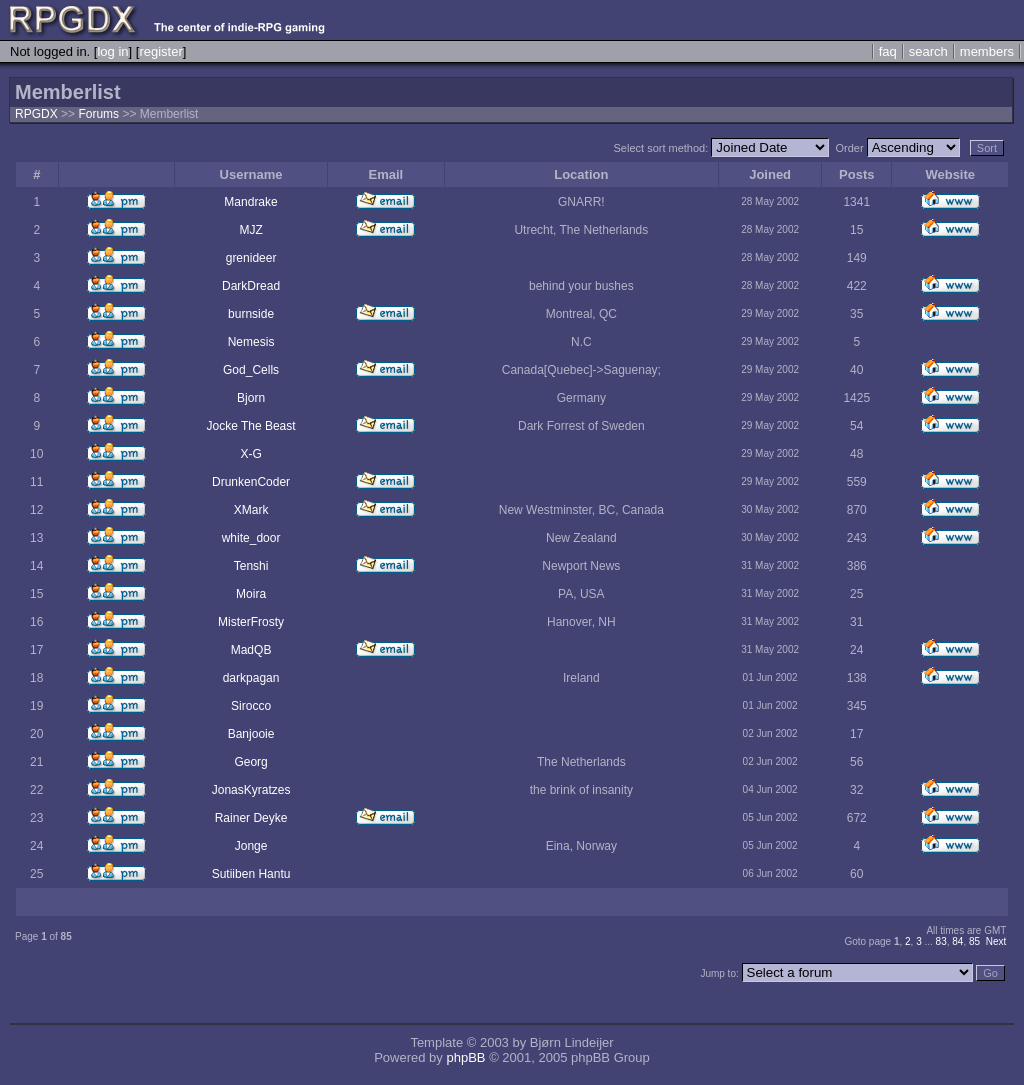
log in (112, 51)
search (928, 51)
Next (996, 941)
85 (974, 941)
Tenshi (251, 566)
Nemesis (251, 342)
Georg (250, 762)
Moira (251, 594)
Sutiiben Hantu (251, 874)
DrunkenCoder (251, 482)
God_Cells (251, 370)
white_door (251, 538)
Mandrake (250, 202)
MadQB (251, 650)
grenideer (251, 258)
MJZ (250, 230)
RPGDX (36, 114)
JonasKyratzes (251, 790)
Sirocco (251, 706)
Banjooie (251, 734)
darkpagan (251, 678)
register (160, 51)
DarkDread (251, 286)
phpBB (465, 1057)
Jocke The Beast (250, 426)
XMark (251, 510)
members (987, 51)
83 (941, 941)
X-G (250, 454)
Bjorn (251, 398)
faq (888, 51)
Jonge (251, 846)
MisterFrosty (251, 622)
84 (957, 941)
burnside (251, 314)
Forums (98, 114)
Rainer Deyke (251, 818)
